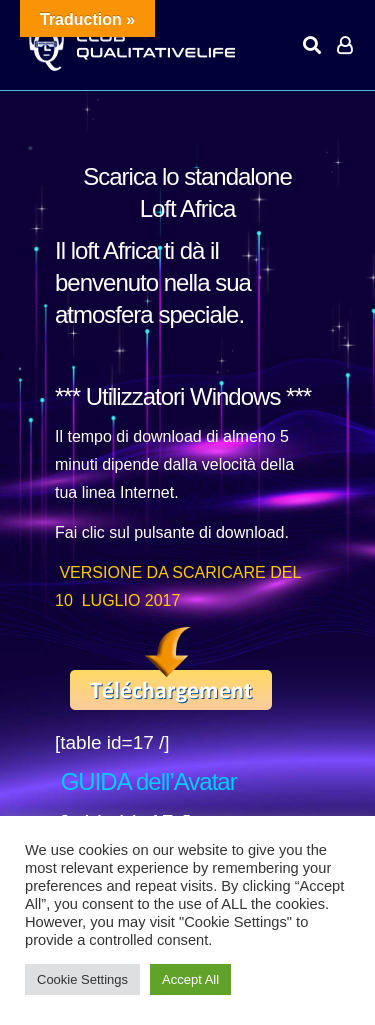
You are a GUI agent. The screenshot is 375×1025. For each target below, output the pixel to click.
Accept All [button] (190, 979)
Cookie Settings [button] (82, 979)
